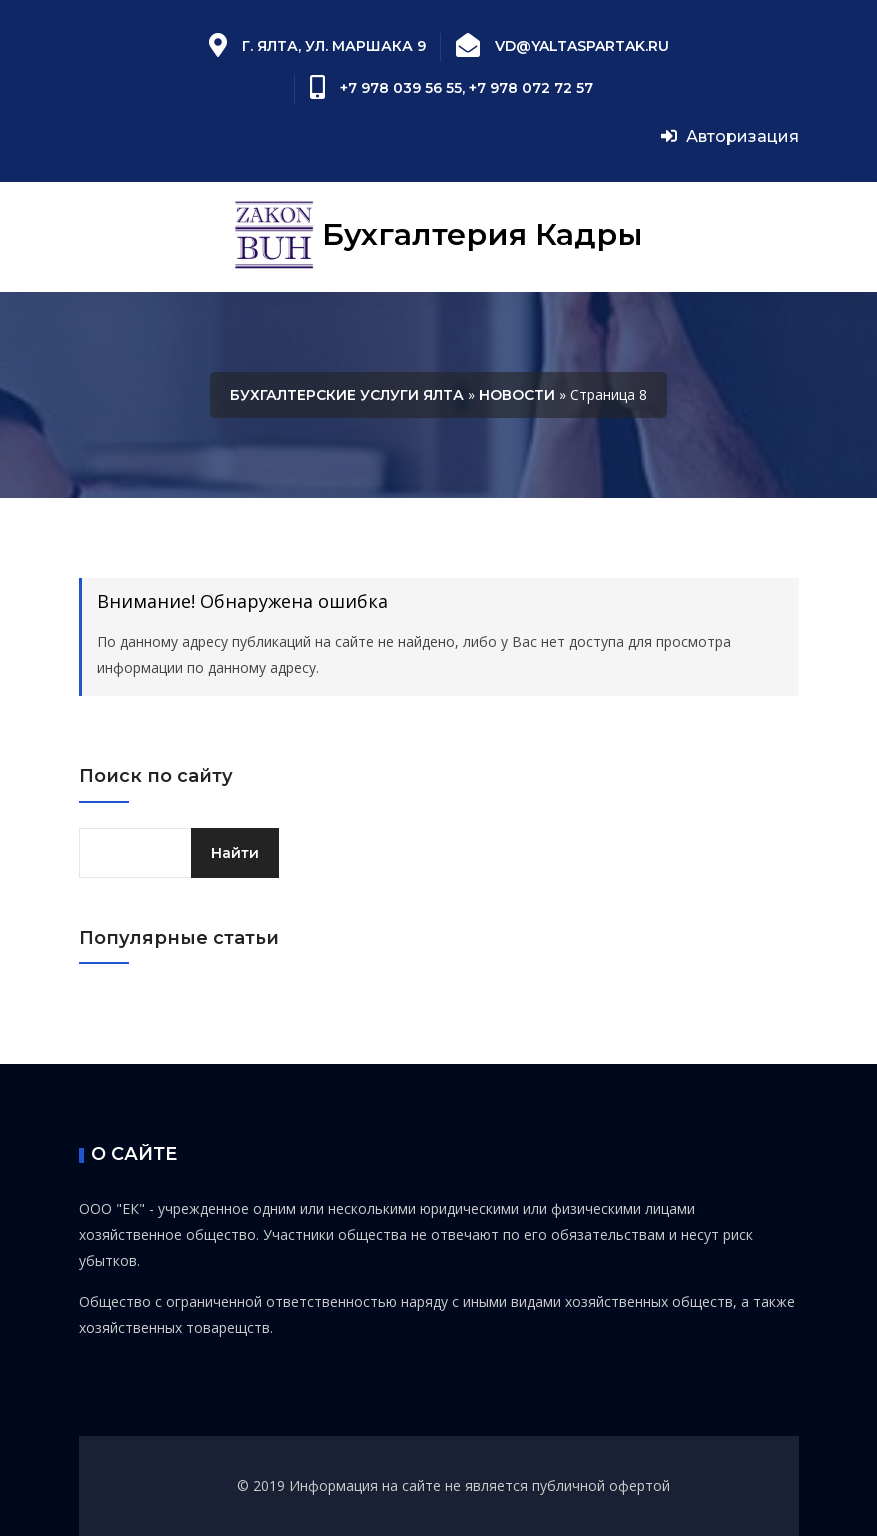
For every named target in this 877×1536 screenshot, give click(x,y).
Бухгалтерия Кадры (438, 237)
